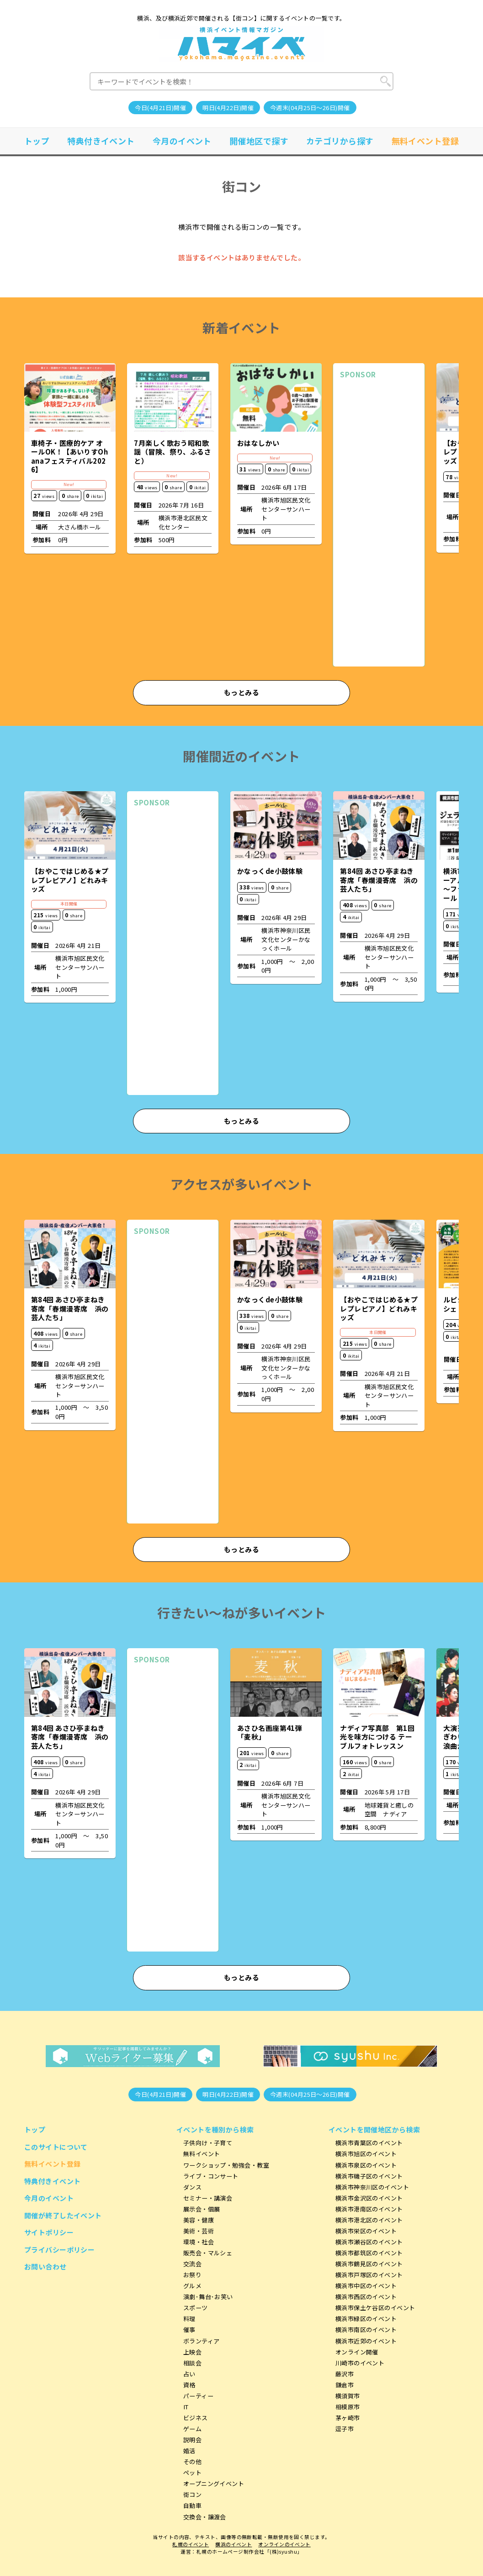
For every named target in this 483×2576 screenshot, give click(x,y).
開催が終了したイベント (63, 2215)
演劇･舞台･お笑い (208, 2296)
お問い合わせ (45, 2266)
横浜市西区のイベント (366, 2296)
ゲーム (192, 2428)
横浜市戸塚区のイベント (369, 2274)
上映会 (192, 2352)
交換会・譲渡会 (204, 2517)
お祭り (192, 2274)
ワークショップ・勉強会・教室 (226, 2165)
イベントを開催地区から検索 (374, 2129)
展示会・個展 (201, 2209)
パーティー (198, 2395)
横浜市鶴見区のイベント (369, 2263)
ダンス (192, 2187)
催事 (189, 2329)
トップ (36, 141)
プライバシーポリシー (59, 2249)
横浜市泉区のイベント (366, 2165)
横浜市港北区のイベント (369, 2220)
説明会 (192, 2439)
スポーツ (195, 2307)
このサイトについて (56, 2147)
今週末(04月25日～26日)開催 (310, 107)
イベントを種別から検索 (215, 2129)
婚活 (189, 2450)
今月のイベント (182, 141)
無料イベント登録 (425, 141)
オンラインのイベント (284, 2544)
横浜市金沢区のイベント (369, 2198)
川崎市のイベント (360, 2363)
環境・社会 (198, 2241)
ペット (192, 2472)
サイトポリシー (49, 2232)
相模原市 (347, 2406)
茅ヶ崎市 (347, 2417)
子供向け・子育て (208, 2142)
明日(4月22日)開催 (228, 107)
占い (189, 2374)
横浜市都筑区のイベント (369, 2252)
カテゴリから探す (340, 141)
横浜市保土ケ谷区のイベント (375, 2307)
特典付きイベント (101, 141)
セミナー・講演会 (208, 2198)
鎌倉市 (344, 2384)
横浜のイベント (233, 2544)
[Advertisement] (379, 523)
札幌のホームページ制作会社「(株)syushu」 (249, 2551)
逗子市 (344, 2428)
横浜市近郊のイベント (366, 2341)
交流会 (192, 2263)
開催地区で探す (258, 141)
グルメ (192, 2285)
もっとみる (241, 692)
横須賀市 (347, 2395)
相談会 (192, 2363)
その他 (192, 2461)
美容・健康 (198, 2220)
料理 (189, 2318)
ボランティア (201, 2341)
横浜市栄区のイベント (366, 2231)
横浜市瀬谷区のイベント (369, 2241)
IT (186, 2406)
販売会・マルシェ (208, 2252)
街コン (192, 2494)
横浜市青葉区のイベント (369, 2142)
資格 (189, 2384)
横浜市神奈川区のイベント (372, 2187)
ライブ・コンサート (211, 2176)
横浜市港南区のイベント (369, 2209)
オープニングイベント (213, 2483)
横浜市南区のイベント (366, 2329)
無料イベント (201, 2153)
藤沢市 (344, 2374)
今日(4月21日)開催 (160, 107)
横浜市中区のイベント (366, 2285)
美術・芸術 (198, 2231)
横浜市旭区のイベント (366, 2153)
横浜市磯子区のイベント (369, 2176)
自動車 (192, 2505)
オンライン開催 (356, 2352)
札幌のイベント (190, 2544)
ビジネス (195, 2417)
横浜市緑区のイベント (366, 2318)
